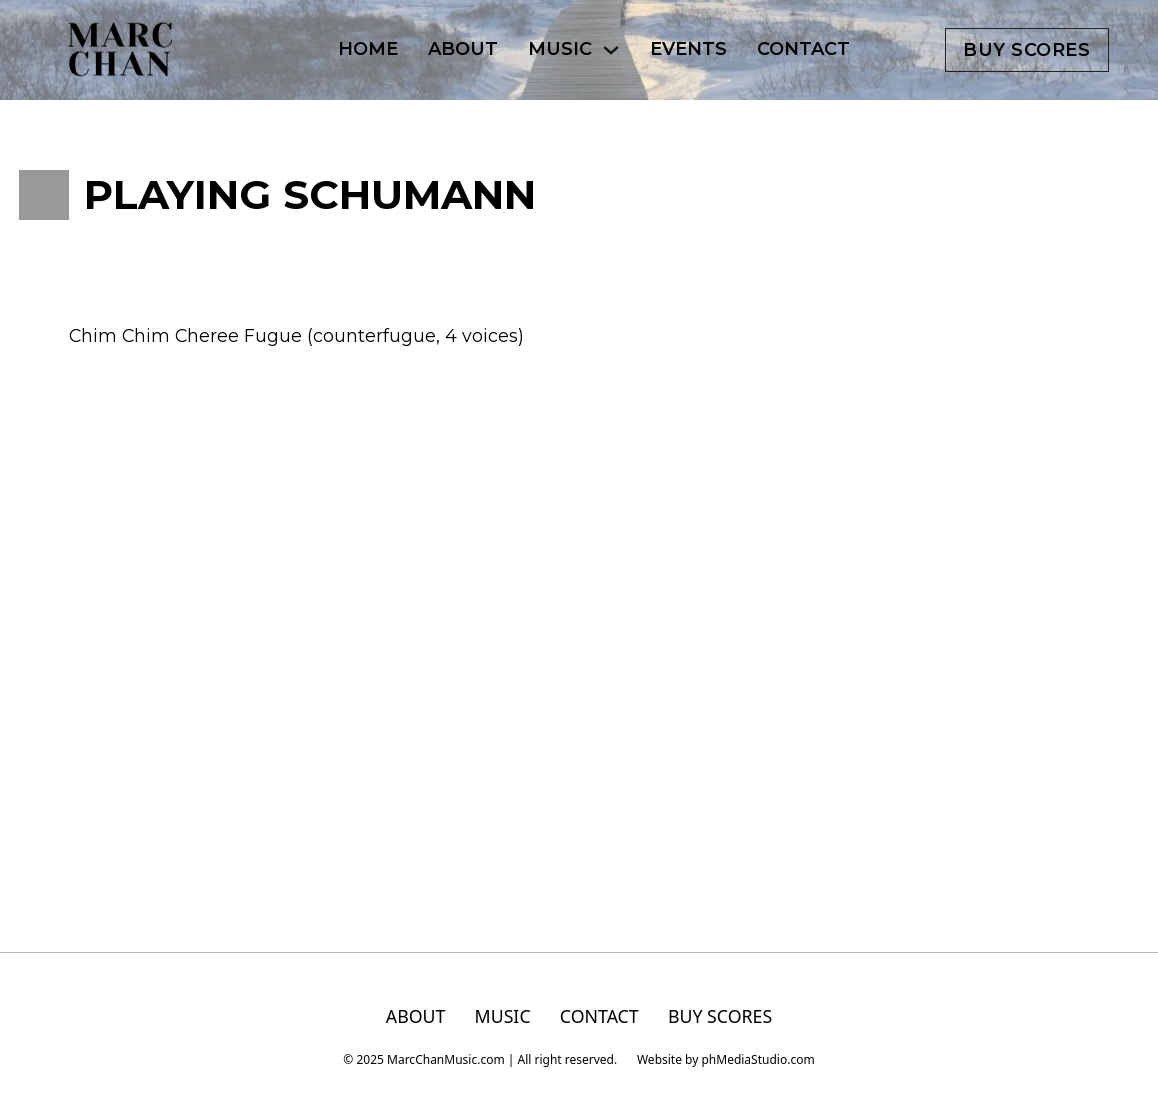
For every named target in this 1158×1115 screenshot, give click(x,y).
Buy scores (1026, 49)
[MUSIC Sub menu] (611, 50)
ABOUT (463, 49)
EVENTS (688, 49)
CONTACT (803, 49)
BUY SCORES (720, 1017)
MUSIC (560, 49)
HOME (368, 49)
